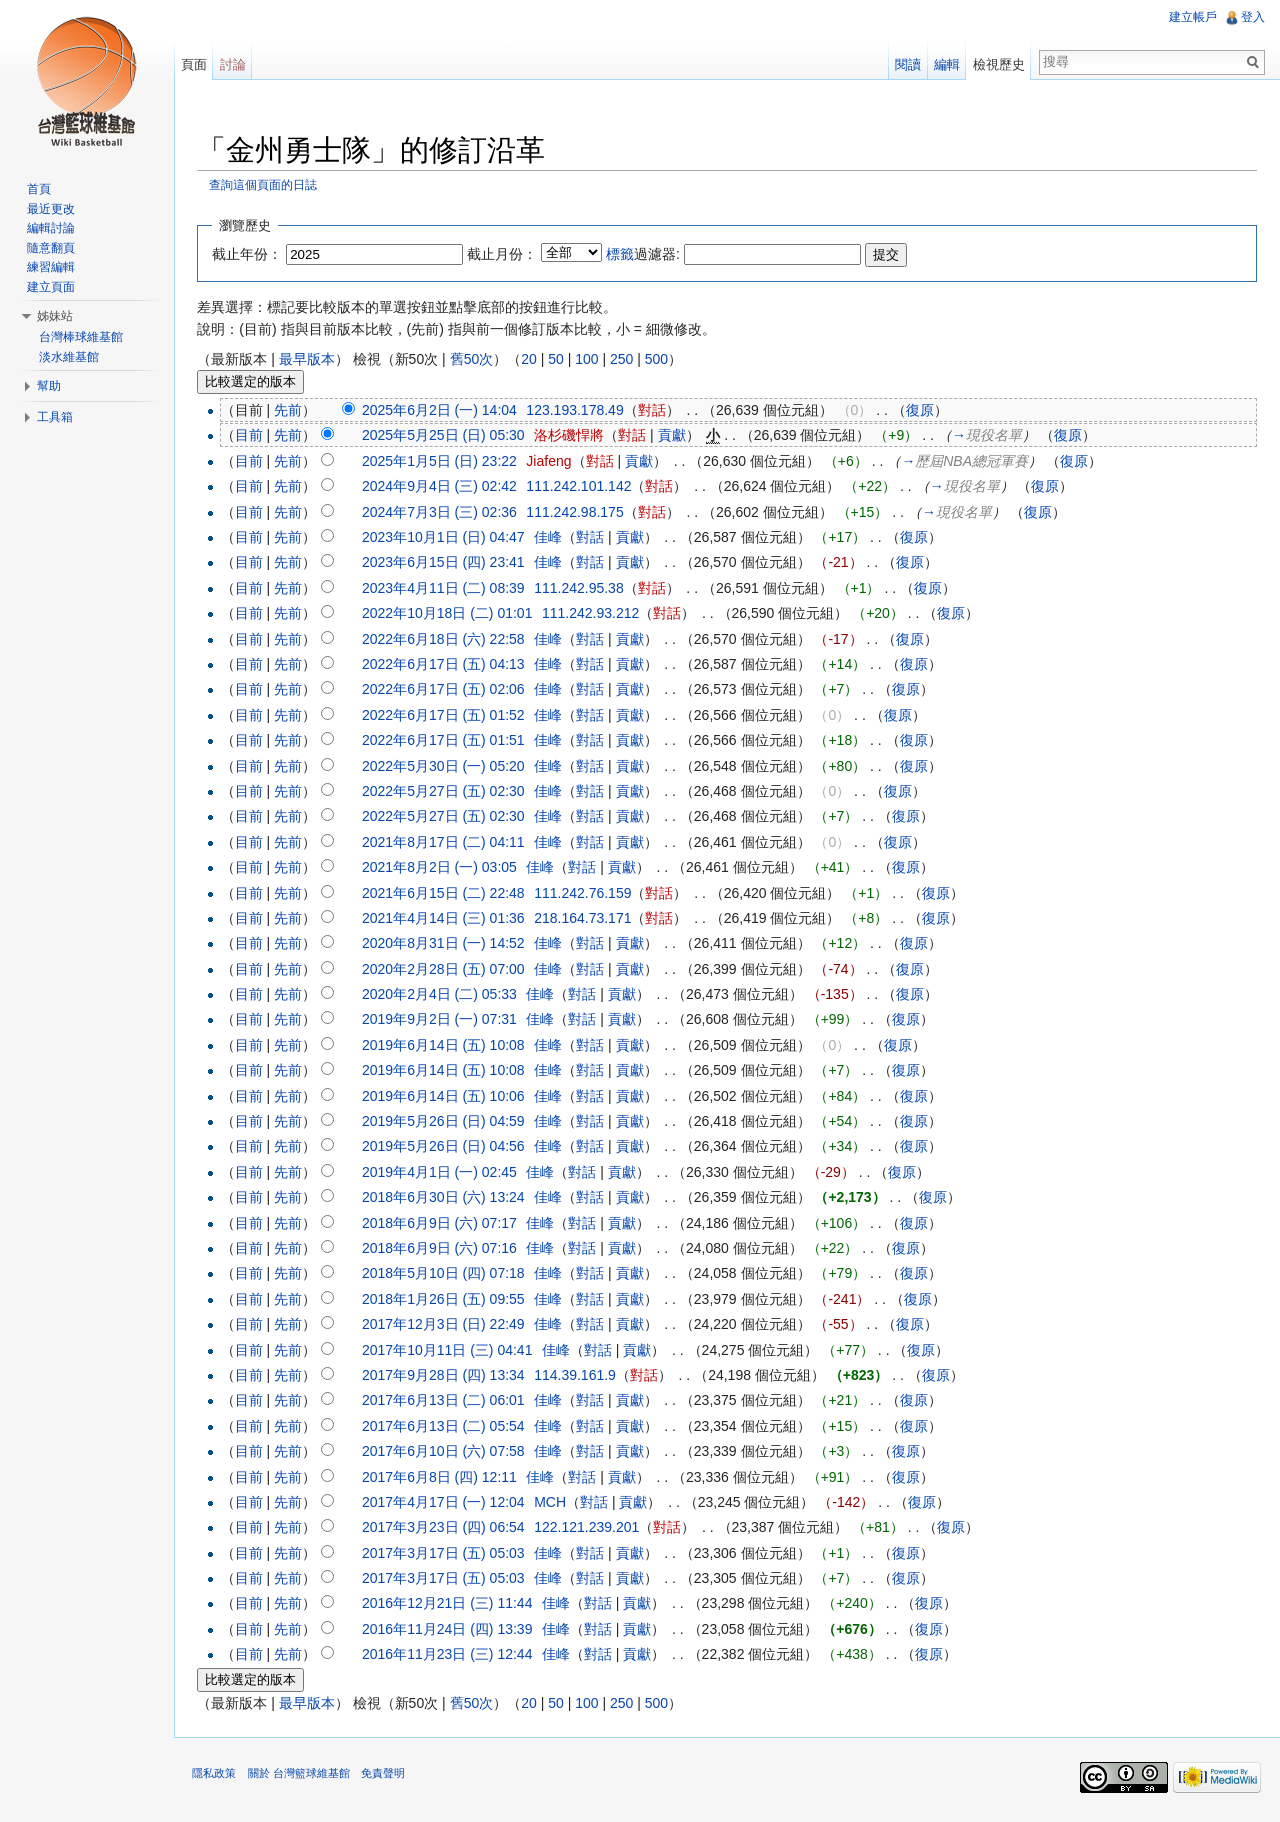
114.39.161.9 (579, 1376)
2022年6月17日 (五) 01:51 (447, 741)
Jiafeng (552, 462)
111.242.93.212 (594, 614)
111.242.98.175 (578, 512)
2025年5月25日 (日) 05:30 (447, 436)
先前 (292, 411)
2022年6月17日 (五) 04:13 (447, 665)
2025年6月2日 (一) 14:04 (443, 411)
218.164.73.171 (586, 919)
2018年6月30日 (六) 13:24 (447, 1198)
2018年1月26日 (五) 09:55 (447, 1299)
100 (590, 359)
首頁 (39, 189)
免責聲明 (386, 1776)
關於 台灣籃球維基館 (302, 1776)
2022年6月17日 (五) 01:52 (447, 715)
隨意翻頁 (51, 248)
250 (625, 359)
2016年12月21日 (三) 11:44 (451, 1604)
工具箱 (55, 417)
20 (533, 359)
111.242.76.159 (586, 893)
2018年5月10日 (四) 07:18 (447, 1274)
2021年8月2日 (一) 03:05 (443, 868)
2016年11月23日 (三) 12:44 (451, 1655)
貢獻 (675, 436)
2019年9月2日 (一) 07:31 (443, 1020)
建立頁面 (51, 287)
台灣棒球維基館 (81, 337)
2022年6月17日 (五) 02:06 (447, 690)
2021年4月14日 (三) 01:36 (447, 919)
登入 (1252, 17)
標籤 (624, 254)
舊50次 (475, 359)
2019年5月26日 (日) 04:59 (447, 1122)
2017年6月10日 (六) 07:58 (447, 1452)
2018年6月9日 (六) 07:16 (443, 1249)
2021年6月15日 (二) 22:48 (447, 893)
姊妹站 (55, 316)
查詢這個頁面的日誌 (267, 185)
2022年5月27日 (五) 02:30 (447, 792)
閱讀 (907, 64)
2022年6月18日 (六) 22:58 (447, 639)
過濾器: (647, 254)
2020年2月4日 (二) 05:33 (443, 995)
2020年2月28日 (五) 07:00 (447, 969)
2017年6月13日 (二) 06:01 (447, 1401)
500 (659, 359)
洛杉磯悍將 (573, 436)
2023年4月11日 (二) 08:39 (447, 588)
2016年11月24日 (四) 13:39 (451, 1629)
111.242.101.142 (582, 487)
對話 (655, 411)
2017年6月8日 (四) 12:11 (443, 1477)
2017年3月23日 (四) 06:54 (447, 1528)
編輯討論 (51, 228)
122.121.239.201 (590, 1528)
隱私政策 (218, 1776)
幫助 (49, 386)
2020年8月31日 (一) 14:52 (447, 944)
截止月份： (506, 254)
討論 (235, 64)
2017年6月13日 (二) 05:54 (447, 1426)
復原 (923, 411)
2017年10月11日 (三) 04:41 (451, 1350)
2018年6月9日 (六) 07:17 (443, 1223)
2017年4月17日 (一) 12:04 (447, 1503)
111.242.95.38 (583, 588)
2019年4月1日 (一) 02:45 (443, 1172)
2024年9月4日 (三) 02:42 (443, 487)
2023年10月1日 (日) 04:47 (447, 538)
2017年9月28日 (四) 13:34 (447, 1376)
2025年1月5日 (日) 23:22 (443, 462)
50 (560, 359)
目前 (252, 436)
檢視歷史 (998, 64)
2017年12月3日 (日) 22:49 (447, 1325)
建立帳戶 (1192, 17)
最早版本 (310, 359)
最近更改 (51, 209)
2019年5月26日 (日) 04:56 (447, 1147)
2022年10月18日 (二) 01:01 (451, 614)
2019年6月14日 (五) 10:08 (447, 1045)
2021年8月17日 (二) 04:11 (447, 842)
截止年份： (251, 254)
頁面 (196, 64)
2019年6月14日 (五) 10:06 (447, 1096)
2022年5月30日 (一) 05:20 (447, 766)
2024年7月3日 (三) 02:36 (443, 512)
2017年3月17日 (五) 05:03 (447, 1553)
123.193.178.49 (578, 411)
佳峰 (552, 538)
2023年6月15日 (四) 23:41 (447, 563)
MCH (554, 1503)
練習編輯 (51, 267)
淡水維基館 (69, 357)
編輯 (946, 64)
